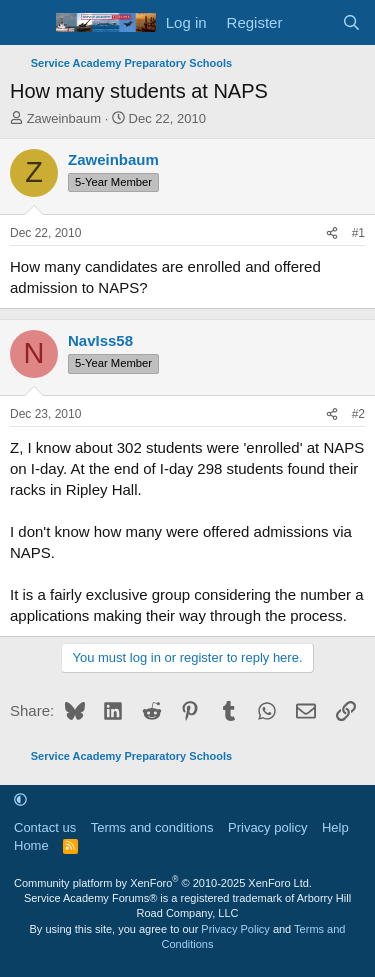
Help (335, 827)
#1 (358, 233)
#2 (358, 414)
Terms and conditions (152, 827)
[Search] (351, 22)
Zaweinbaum (64, 118)
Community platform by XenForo (163, 883)
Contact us (45, 827)
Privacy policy (267, 827)
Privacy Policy (235, 929)
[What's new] (311, 22)
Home (31, 845)
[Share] (332, 233)
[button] (20, 799)
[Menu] (27, 23)
